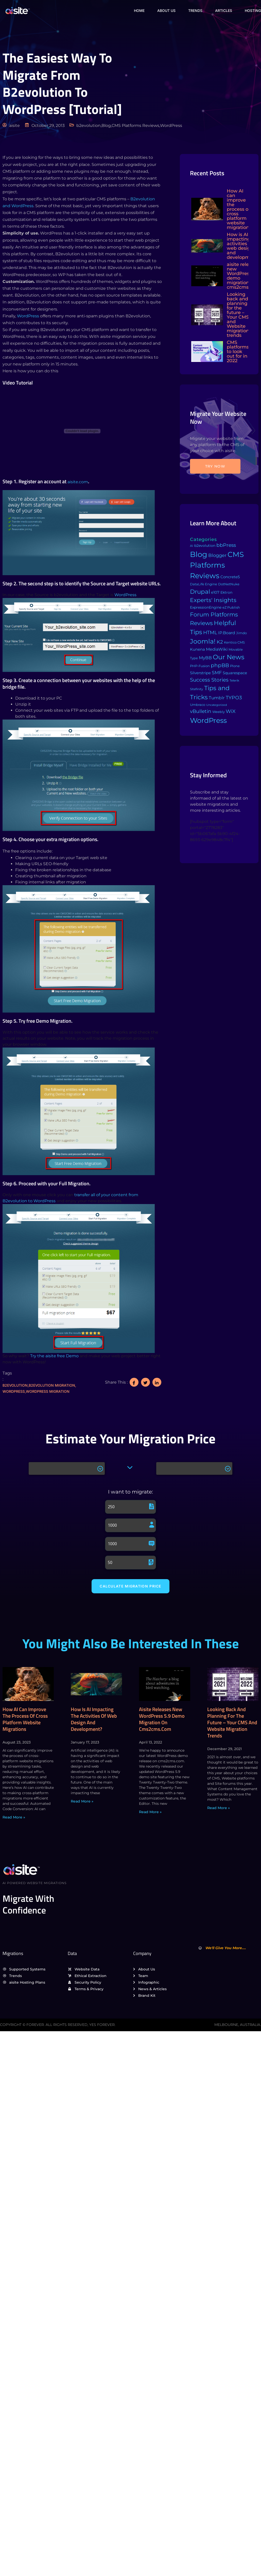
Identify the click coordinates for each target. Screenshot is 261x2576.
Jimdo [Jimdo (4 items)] (241, 633)
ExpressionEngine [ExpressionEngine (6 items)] (205, 607)
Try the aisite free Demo (54, 1355)
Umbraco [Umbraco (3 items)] (197, 705)
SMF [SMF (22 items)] (217, 672)
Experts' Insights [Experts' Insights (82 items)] (213, 600)
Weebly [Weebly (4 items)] (218, 712)
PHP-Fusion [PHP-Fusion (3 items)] (200, 666)
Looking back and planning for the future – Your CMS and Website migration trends (232, 1722)
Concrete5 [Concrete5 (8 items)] (230, 576)
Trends (195, 10)
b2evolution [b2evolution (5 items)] (204, 546)
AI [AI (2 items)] (191, 546)
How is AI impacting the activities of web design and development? (94, 1719)
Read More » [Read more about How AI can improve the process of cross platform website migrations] (14, 1817)
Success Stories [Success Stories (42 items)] (209, 680)
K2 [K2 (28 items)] (220, 642)
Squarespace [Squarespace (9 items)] (235, 672)
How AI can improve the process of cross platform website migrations (25, 1719)
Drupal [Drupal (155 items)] (200, 591)
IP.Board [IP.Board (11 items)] (226, 632)
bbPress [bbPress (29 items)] (226, 545)
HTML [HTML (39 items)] (210, 632)
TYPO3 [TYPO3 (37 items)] (234, 697)
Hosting (253, 10)
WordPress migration (47, 1391)
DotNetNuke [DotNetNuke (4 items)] (228, 584)
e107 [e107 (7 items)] (215, 592)
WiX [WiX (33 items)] (230, 711)
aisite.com (77, 481)
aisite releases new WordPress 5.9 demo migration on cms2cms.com (162, 1719)
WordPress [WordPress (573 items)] (208, 720)
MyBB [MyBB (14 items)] (205, 657)
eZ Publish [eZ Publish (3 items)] (231, 607)
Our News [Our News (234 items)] (228, 657)
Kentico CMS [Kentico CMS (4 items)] (234, 642)
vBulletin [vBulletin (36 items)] (200, 711)
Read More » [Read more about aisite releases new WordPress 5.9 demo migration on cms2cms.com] (150, 1812)
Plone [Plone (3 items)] (235, 666)
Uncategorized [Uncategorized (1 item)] (216, 705)
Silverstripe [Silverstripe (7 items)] (200, 673)
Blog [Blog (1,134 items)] (198, 554)
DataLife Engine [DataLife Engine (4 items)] (203, 584)
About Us (166, 10)
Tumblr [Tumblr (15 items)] (217, 697)
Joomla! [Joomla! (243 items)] (203, 641)
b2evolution (15, 1385)
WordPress (28, 316)
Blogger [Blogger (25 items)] (217, 555)
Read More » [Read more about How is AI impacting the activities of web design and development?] (82, 1801)
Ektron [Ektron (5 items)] (226, 592)
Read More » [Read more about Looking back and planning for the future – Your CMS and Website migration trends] (218, 1808)
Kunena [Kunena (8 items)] (197, 649)
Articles (223, 10)
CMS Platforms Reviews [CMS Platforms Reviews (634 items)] (217, 565)
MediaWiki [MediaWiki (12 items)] (217, 649)
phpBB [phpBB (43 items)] (220, 665)
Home (139, 10)
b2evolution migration (52, 1385)
